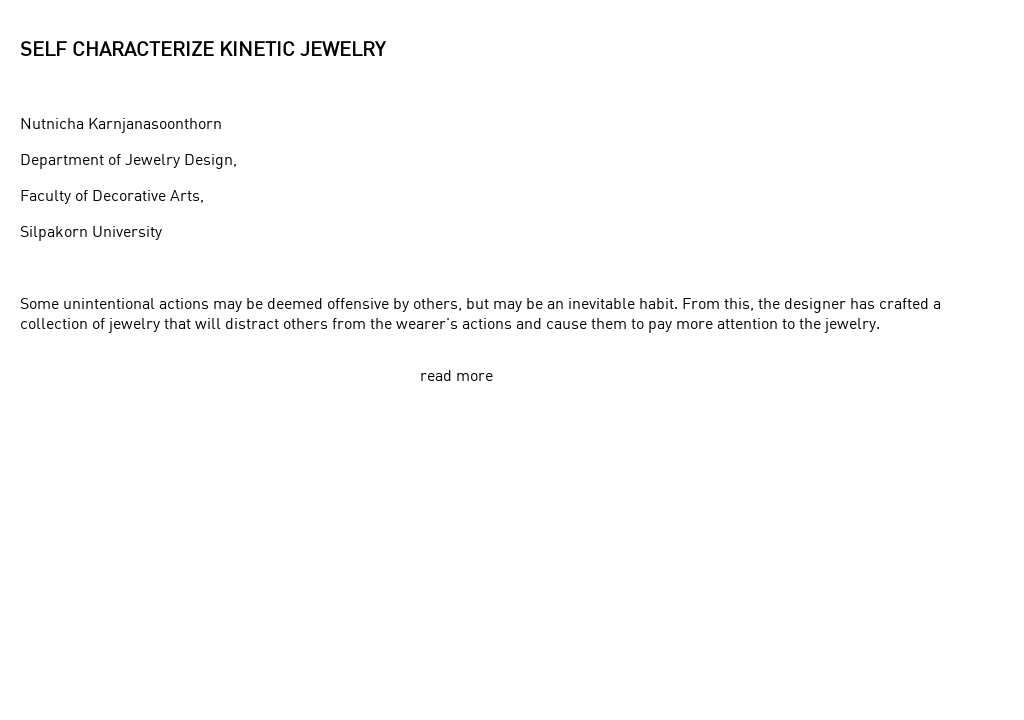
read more (456, 375)
